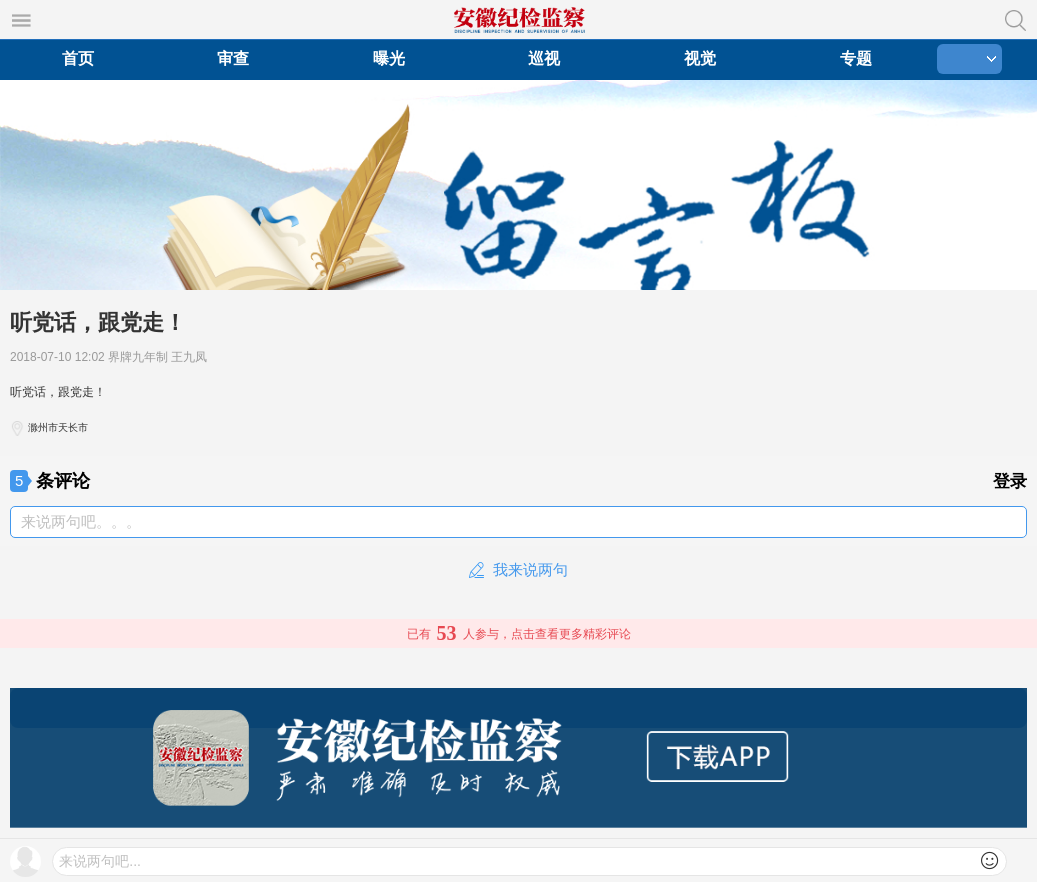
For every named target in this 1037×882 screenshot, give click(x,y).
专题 (856, 58)
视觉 (700, 58)
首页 (78, 58)
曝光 (389, 58)
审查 (233, 58)
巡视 (544, 58)
